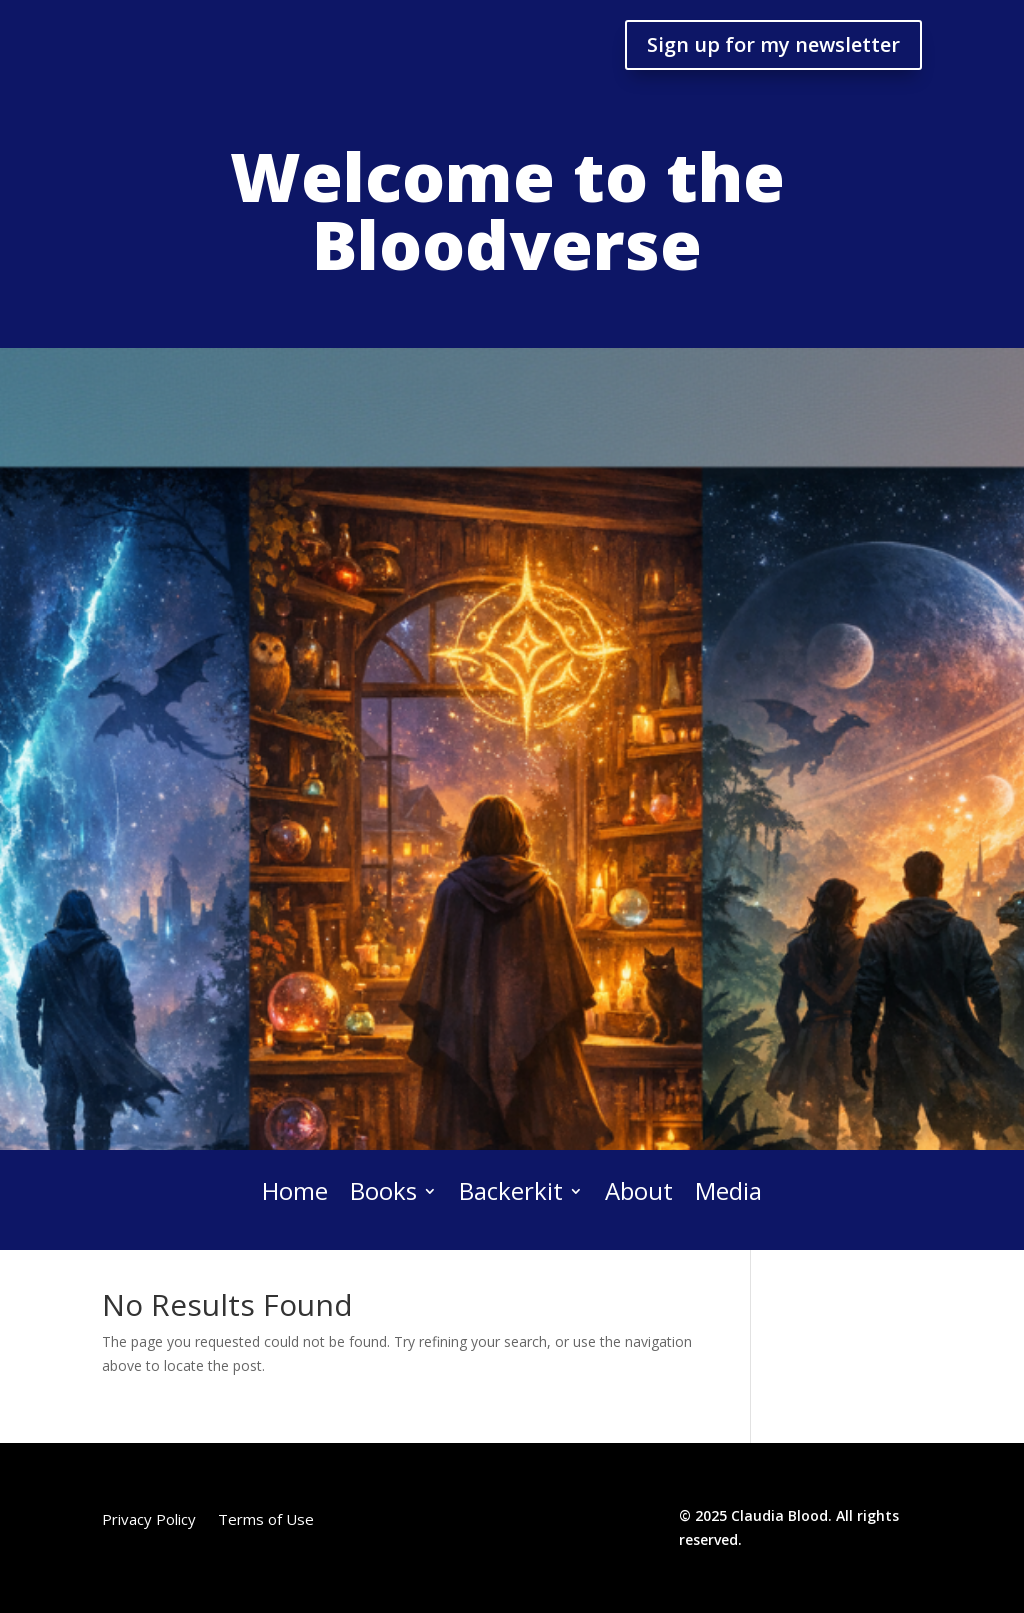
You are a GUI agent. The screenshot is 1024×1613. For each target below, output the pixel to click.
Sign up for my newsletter (773, 44)
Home (295, 1192)
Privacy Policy (149, 1520)
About (639, 1192)
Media (728, 1192)
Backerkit (511, 1192)
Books (383, 1192)
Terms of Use (266, 1520)
